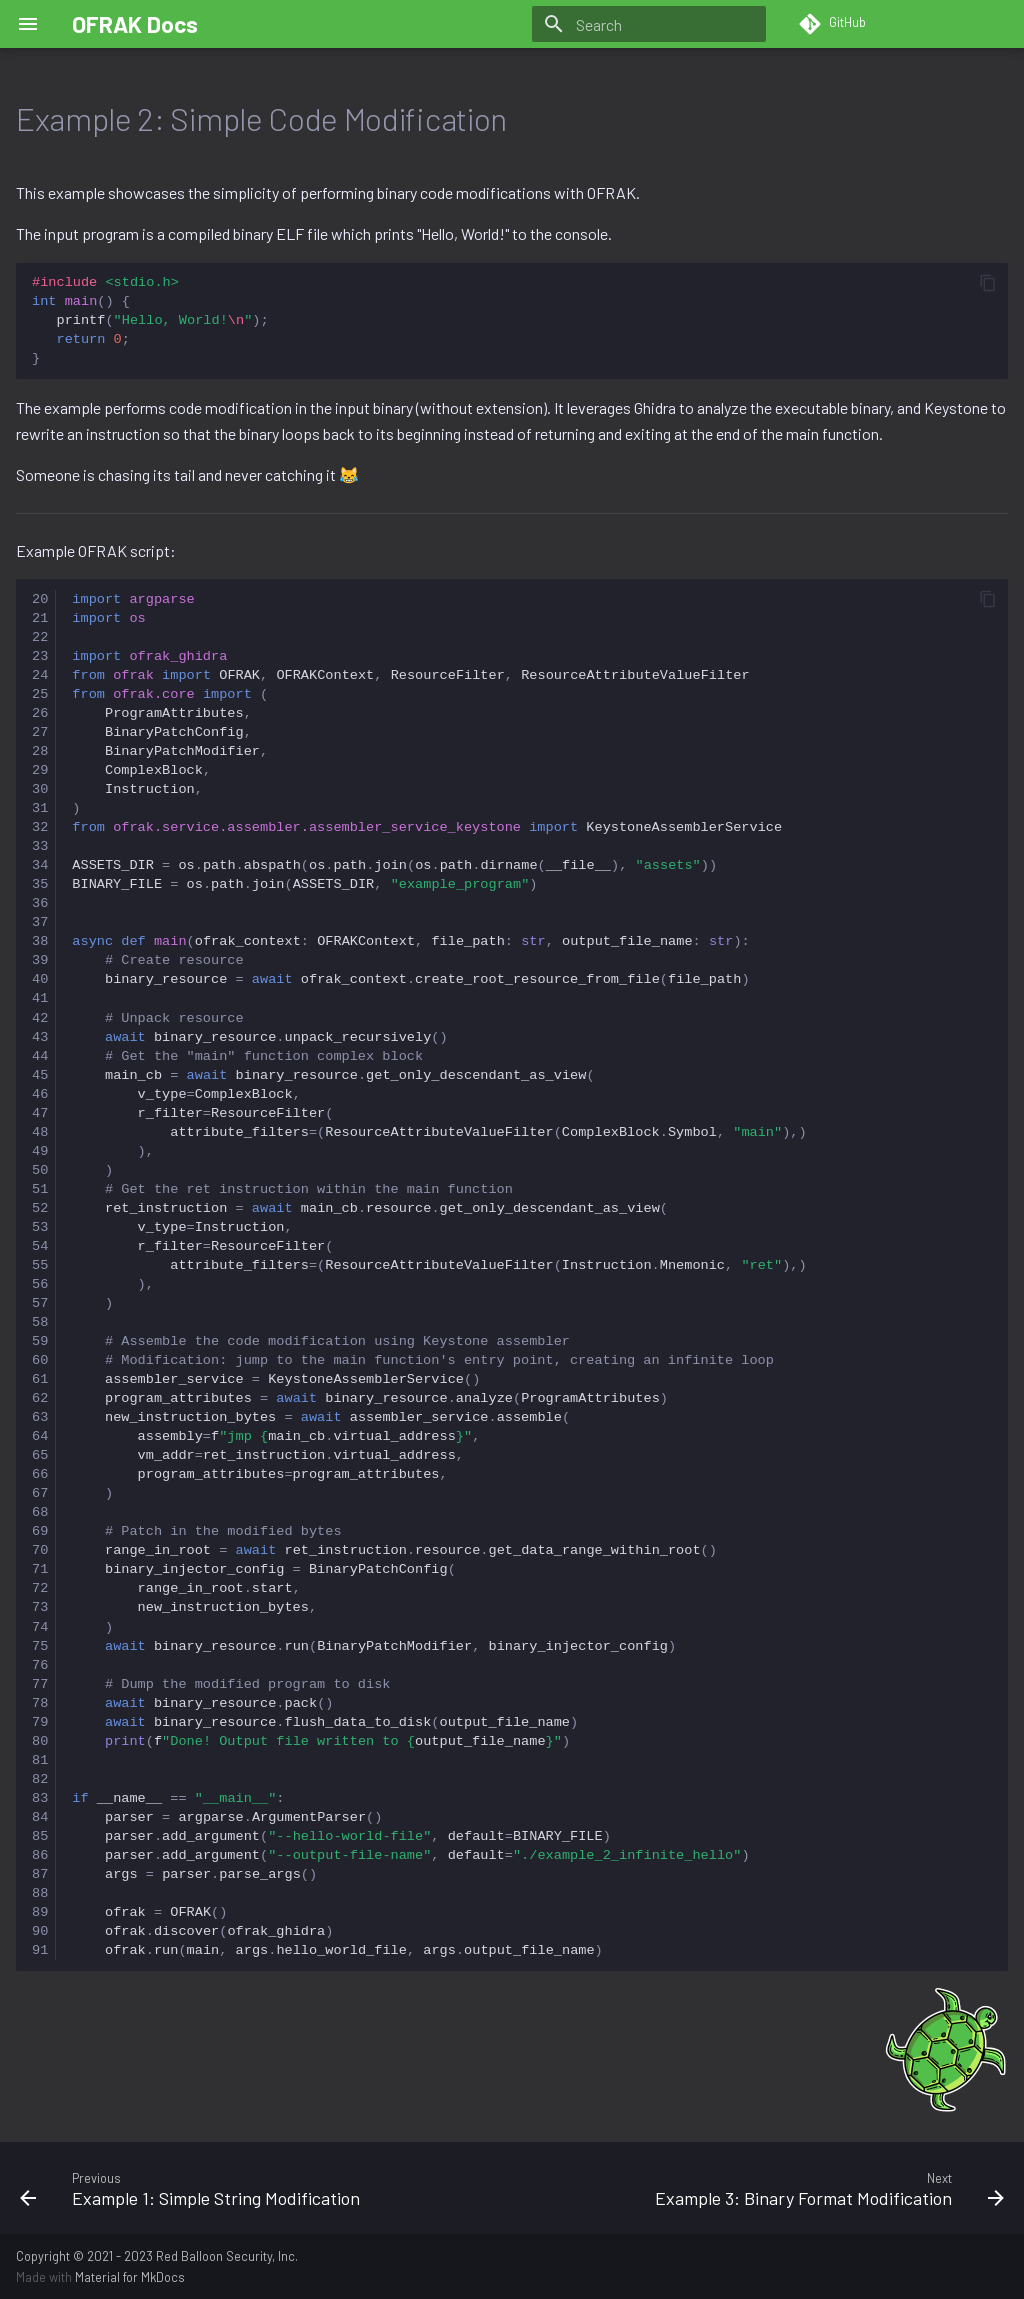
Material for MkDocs (130, 2277)
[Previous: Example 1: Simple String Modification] (258, 2188)
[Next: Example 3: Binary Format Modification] (766, 2188)
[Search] (649, 24)
